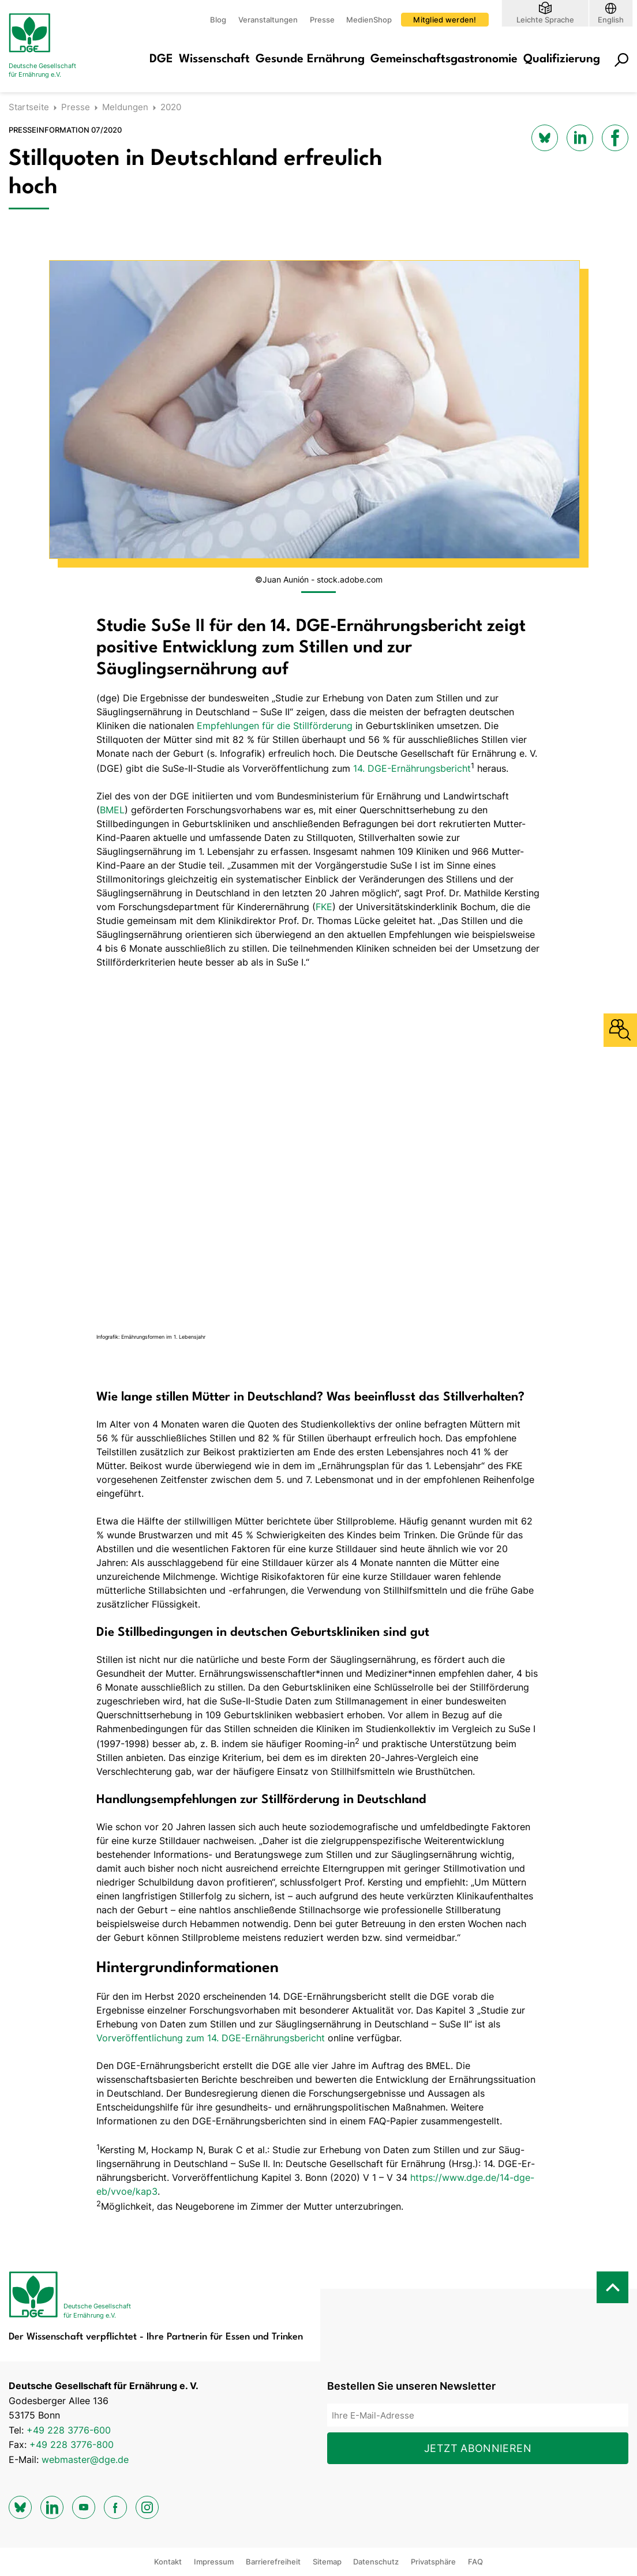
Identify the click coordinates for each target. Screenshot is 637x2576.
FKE (324, 907)
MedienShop (369, 19)
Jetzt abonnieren (477, 2448)
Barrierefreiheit (273, 2562)
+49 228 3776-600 (69, 2430)
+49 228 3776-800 (71, 2444)
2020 (170, 107)
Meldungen (125, 107)
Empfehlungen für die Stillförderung (275, 725)
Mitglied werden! (444, 19)
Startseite (29, 107)
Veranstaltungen (268, 19)
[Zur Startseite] (55, 46)
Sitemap (327, 2562)
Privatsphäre (433, 2562)
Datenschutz (376, 2562)
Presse (322, 19)
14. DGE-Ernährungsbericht (412, 768)
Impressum (214, 2562)
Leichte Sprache (545, 19)
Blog (218, 19)
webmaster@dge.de (85, 2459)
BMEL (112, 810)
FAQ (475, 2562)
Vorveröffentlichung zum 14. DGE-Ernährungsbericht (210, 2038)
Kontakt (168, 2562)
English (611, 19)
